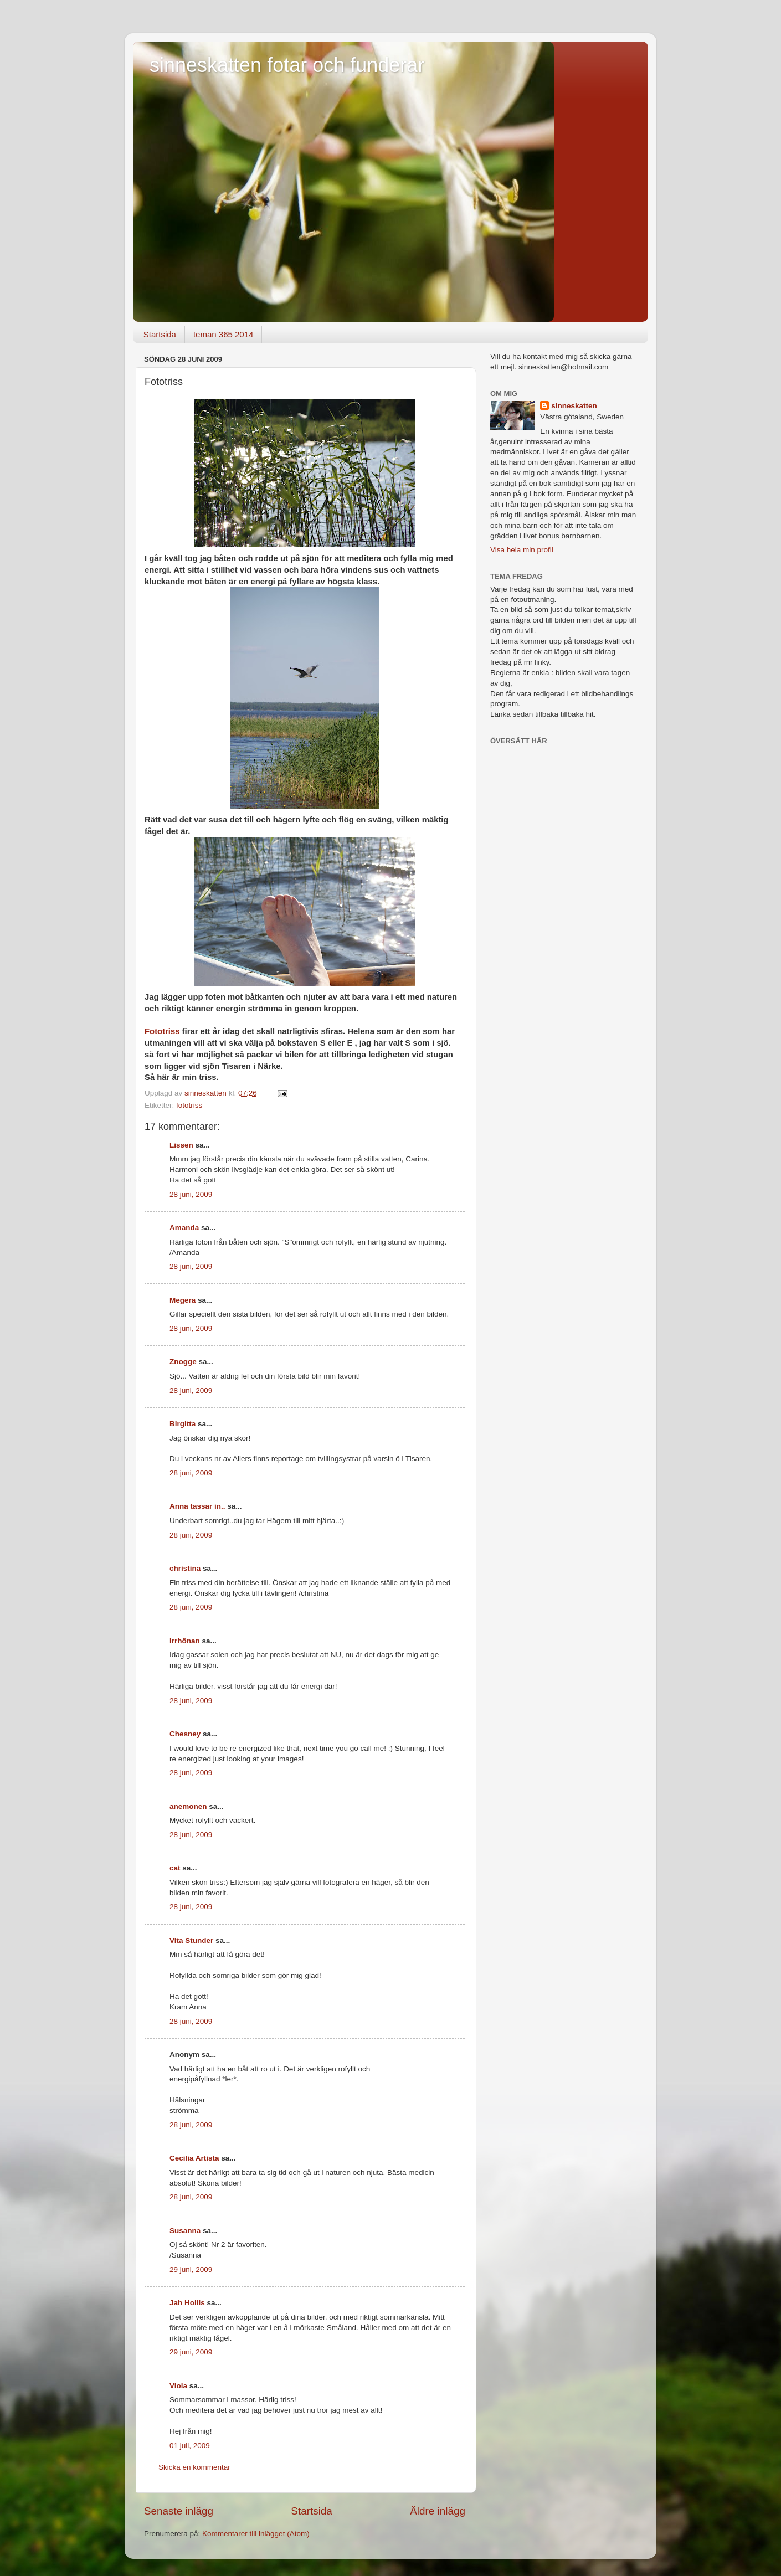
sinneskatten (574, 406)
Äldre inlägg (437, 2511)
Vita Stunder (191, 1940)
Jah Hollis (187, 2303)
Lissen (181, 1145)
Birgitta (182, 1424)
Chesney (185, 1734)
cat (175, 1868)
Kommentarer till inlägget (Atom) (256, 2533)
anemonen (188, 1806)
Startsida (159, 334)
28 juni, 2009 (190, 1194)
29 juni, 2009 (190, 2269)
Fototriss (162, 1031)
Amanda (184, 1227)
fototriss (189, 1105)
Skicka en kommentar (194, 2467)
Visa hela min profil (521, 550)
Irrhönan (184, 1641)
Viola (178, 2386)
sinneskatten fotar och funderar (287, 65)
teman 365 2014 (223, 334)
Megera (182, 1300)
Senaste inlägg (178, 2511)
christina (185, 1568)
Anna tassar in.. (197, 1506)
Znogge (183, 1362)
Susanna (185, 2231)
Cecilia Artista (194, 2158)
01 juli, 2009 (189, 2445)
